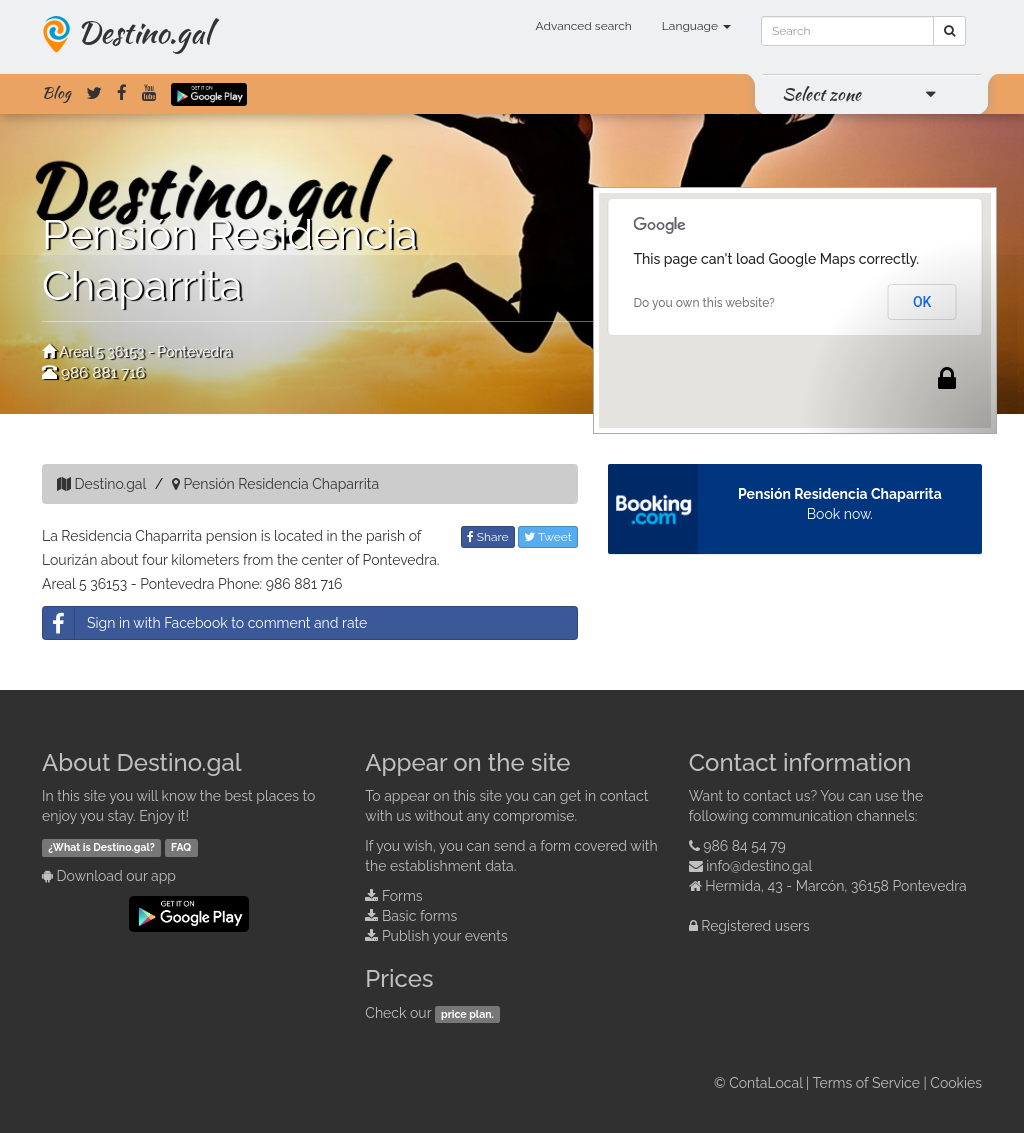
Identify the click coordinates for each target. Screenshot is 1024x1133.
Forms (402, 896)
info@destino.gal (759, 866)
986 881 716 (103, 373)
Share (488, 537)
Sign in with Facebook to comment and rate (205, 623)
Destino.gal (144, 32)
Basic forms (419, 916)
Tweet (548, 537)
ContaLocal (765, 1083)
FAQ (181, 847)
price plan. (467, 1014)
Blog (56, 93)
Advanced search (584, 26)
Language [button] (696, 26)
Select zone (821, 94)
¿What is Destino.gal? (101, 847)
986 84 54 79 (744, 846)
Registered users (755, 926)
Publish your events (445, 936)
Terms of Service (866, 1083)
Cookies (956, 1083)
